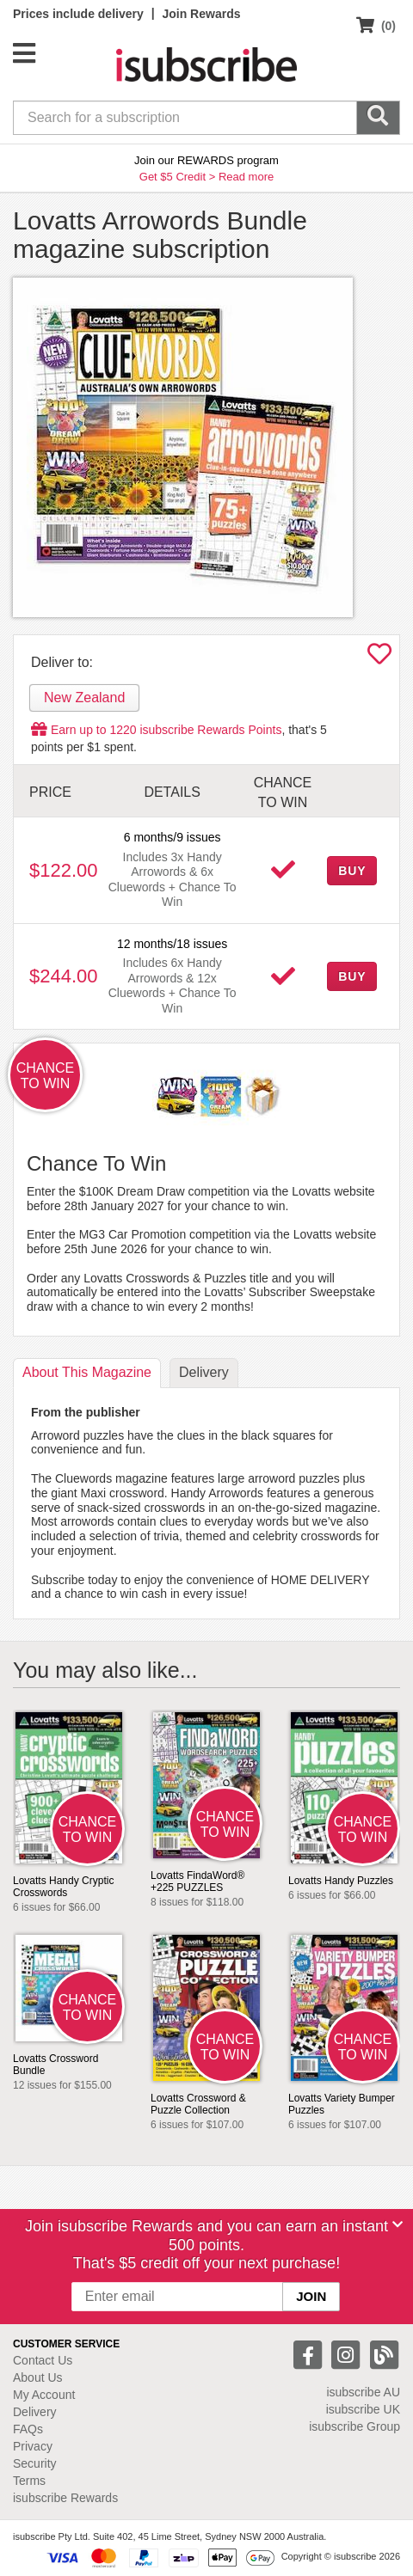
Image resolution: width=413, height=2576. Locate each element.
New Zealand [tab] (84, 697)
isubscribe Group (354, 2426)
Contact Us (42, 2360)
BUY (352, 871)
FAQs (28, 2429)
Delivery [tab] (204, 1372)
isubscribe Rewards (65, 2498)
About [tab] (86, 1372)
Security (35, 2463)
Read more (246, 176)
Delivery (35, 2412)
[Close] (397, 2224)
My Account (44, 2395)
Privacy (32, 2446)
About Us (38, 2377)
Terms (29, 2480)
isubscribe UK (363, 2409)
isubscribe (363, 2392)
